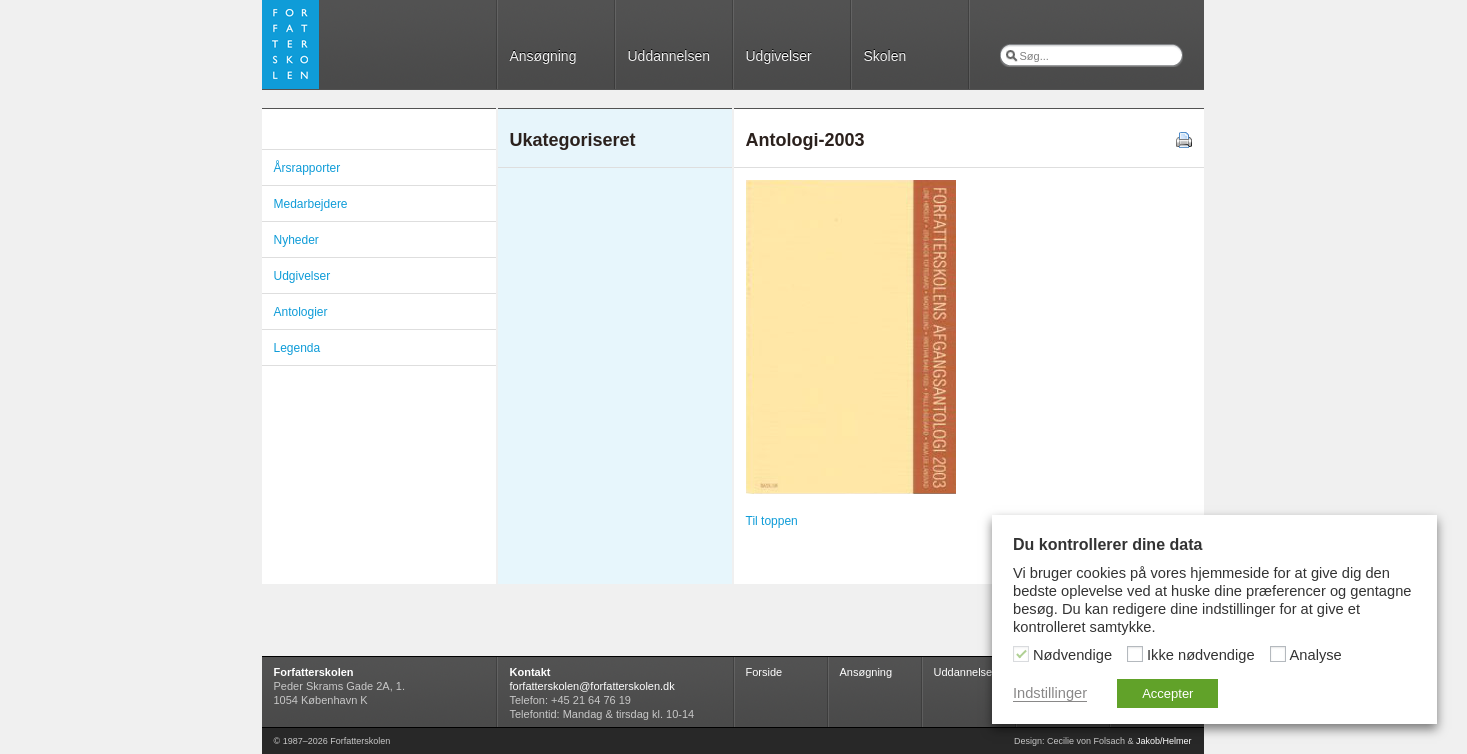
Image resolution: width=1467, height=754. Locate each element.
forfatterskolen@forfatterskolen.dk (592, 686)
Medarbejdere (311, 204)
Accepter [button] (1167, 693)
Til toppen (772, 521)
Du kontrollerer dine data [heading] (1107, 544)
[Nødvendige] (1021, 654)
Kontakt (530, 672)
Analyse (1316, 655)
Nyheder (296, 240)
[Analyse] (1278, 654)
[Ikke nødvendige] (1135, 654)
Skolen (885, 56)
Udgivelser (779, 56)
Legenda (297, 348)
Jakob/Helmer (1164, 741)
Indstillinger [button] (1050, 693)
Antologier (301, 312)
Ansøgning (543, 56)
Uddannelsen (669, 56)
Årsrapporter (307, 168)
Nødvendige (1072, 655)
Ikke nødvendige (1201, 655)
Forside (764, 672)
